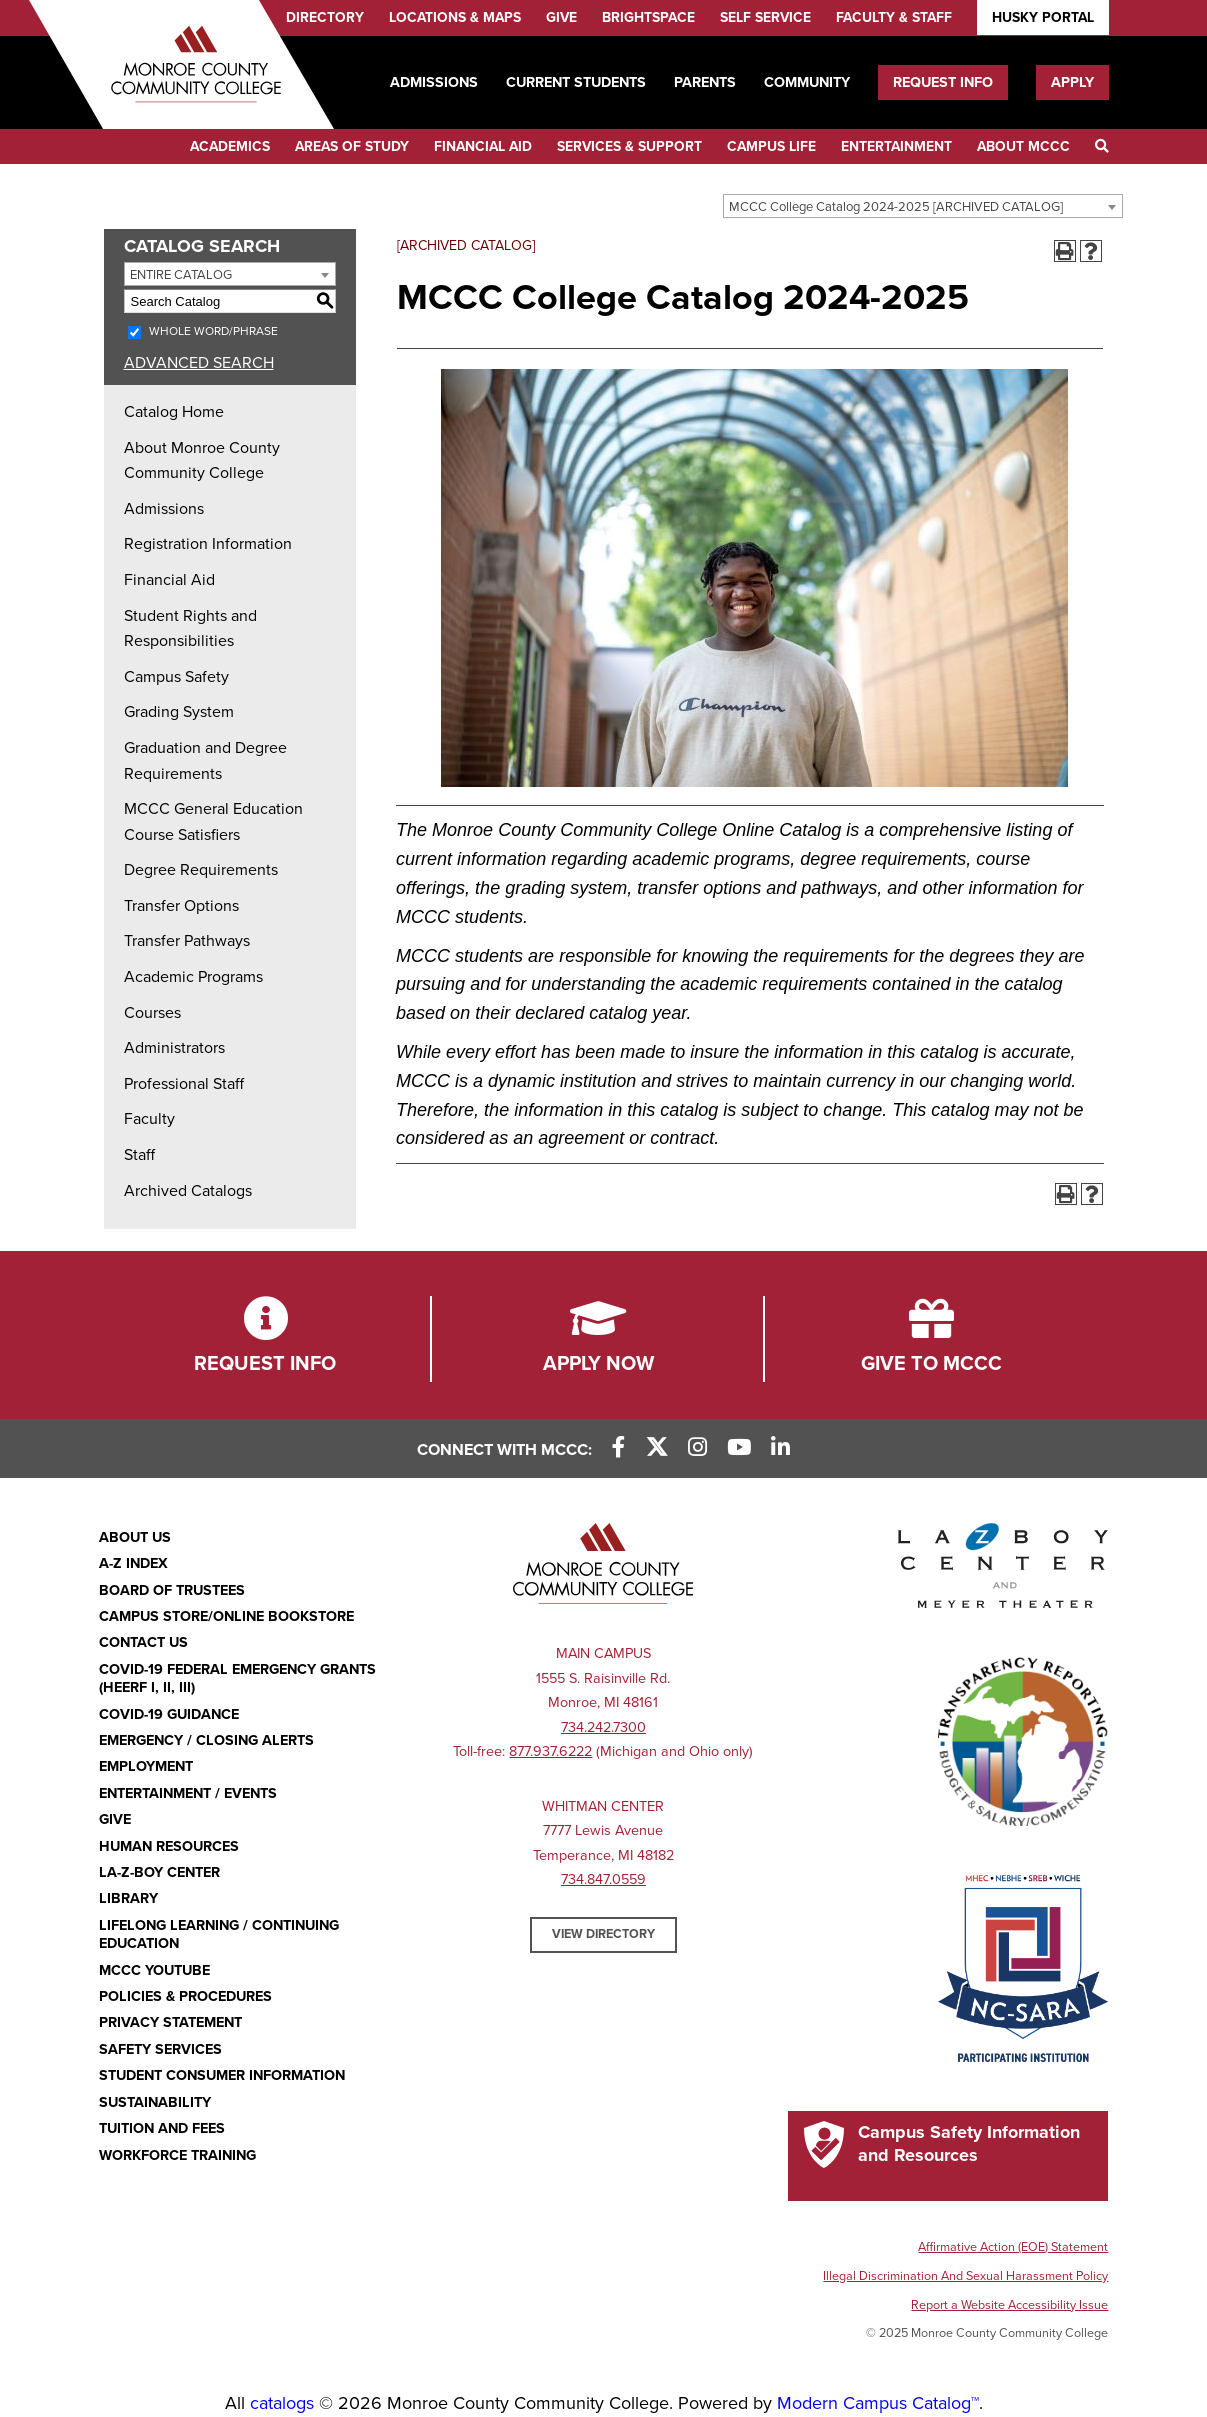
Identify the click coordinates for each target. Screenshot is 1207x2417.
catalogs (282, 2403)
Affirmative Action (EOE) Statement (1013, 2247)
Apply (1072, 82)
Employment (146, 1766)
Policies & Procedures (185, 1996)
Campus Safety (176, 677)
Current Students (576, 82)
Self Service (765, 17)
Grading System (179, 712)
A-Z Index (133, 1563)
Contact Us (143, 1642)
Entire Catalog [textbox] (181, 275)
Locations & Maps (455, 17)
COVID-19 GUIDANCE (169, 1714)
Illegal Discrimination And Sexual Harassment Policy (965, 2276)
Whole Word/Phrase (213, 331)
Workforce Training (177, 2155)
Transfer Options (181, 906)
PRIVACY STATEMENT (170, 2022)
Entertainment (896, 146)
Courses (152, 1013)
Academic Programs (193, 977)
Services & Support (629, 146)
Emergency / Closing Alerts (206, 1740)
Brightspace (648, 17)
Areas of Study (352, 146)
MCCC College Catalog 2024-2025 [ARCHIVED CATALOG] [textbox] (896, 207)
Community (807, 82)
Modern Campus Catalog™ (878, 2403)
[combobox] (923, 206)
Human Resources (169, 1846)
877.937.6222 (550, 1751)
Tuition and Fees (162, 2128)
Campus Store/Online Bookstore (226, 1616)
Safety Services (160, 2049)
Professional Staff (184, 1084)
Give (561, 17)
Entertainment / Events (188, 1793)
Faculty (149, 1119)
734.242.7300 (603, 1727)
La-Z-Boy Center (159, 1872)
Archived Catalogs (188, 1191)
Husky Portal (1043, 17)
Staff (139, 1155)
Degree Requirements (201, 870)
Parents (705, 82)
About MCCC (1023, 146)
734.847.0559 (603, 1879)
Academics (230, 146)
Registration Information (208, 544)
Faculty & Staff (894, 17)
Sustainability (155, 2102)
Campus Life (771, 146)
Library (128, 1898)
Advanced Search (199, 363)
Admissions (434, 82)
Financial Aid (483, 146)
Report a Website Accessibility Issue (1009, 2305)
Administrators (174, 1048)
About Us (135, 1537)
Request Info (943, 82)
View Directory (603, 1934)
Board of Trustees (172, 1590)
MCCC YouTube (154, 1970)
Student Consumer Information (222, 2075)
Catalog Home (174, 412)
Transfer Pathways (187, 941)
